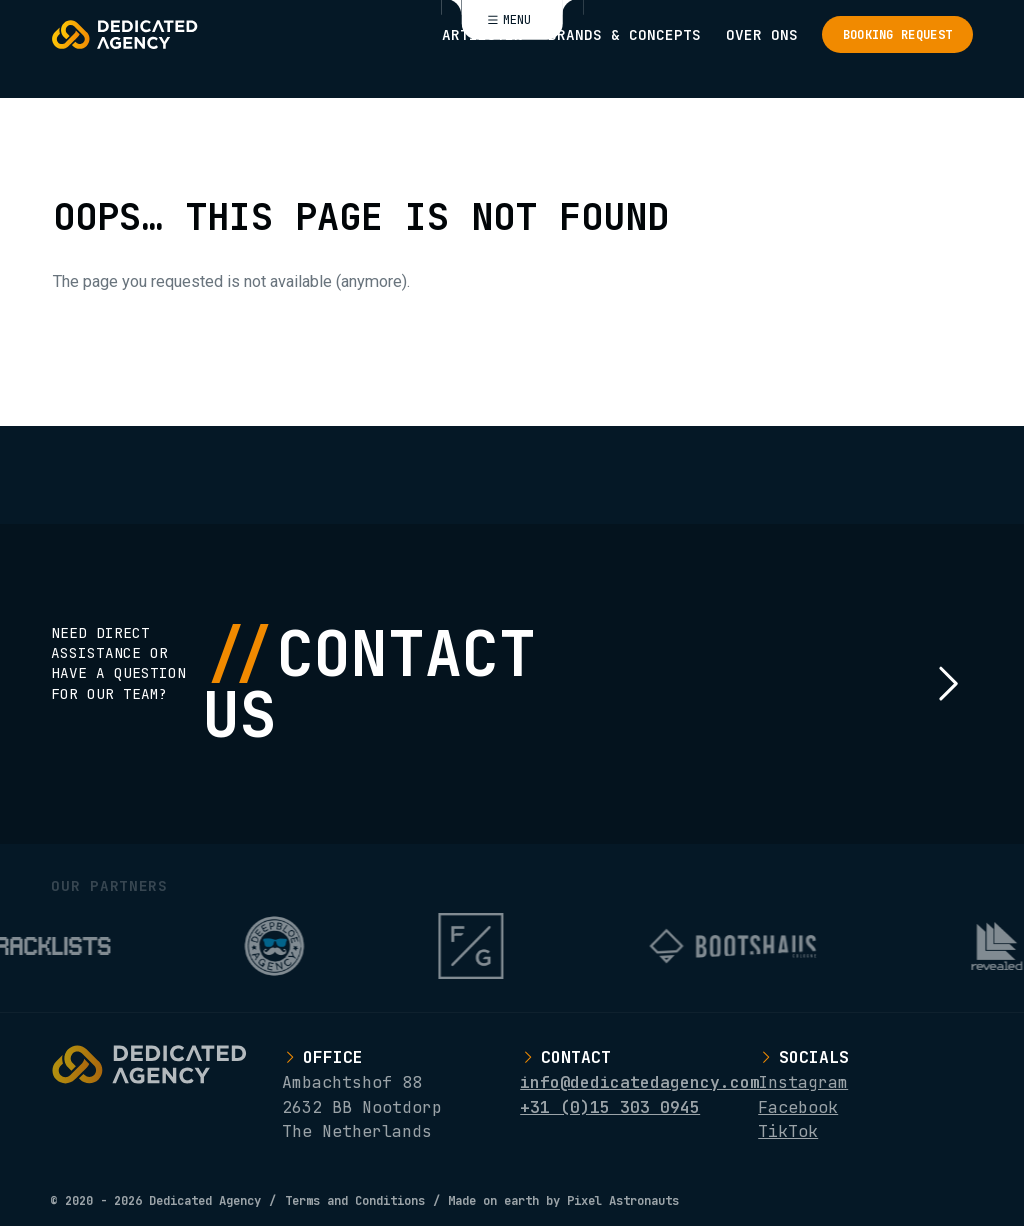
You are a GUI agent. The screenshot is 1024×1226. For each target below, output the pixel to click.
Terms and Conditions (355, 1200)
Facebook (798, 1107)
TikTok (788, 1131)
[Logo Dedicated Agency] (124, 34)
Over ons (762, 34)
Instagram (803, 1082)
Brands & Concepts (624, 34)
